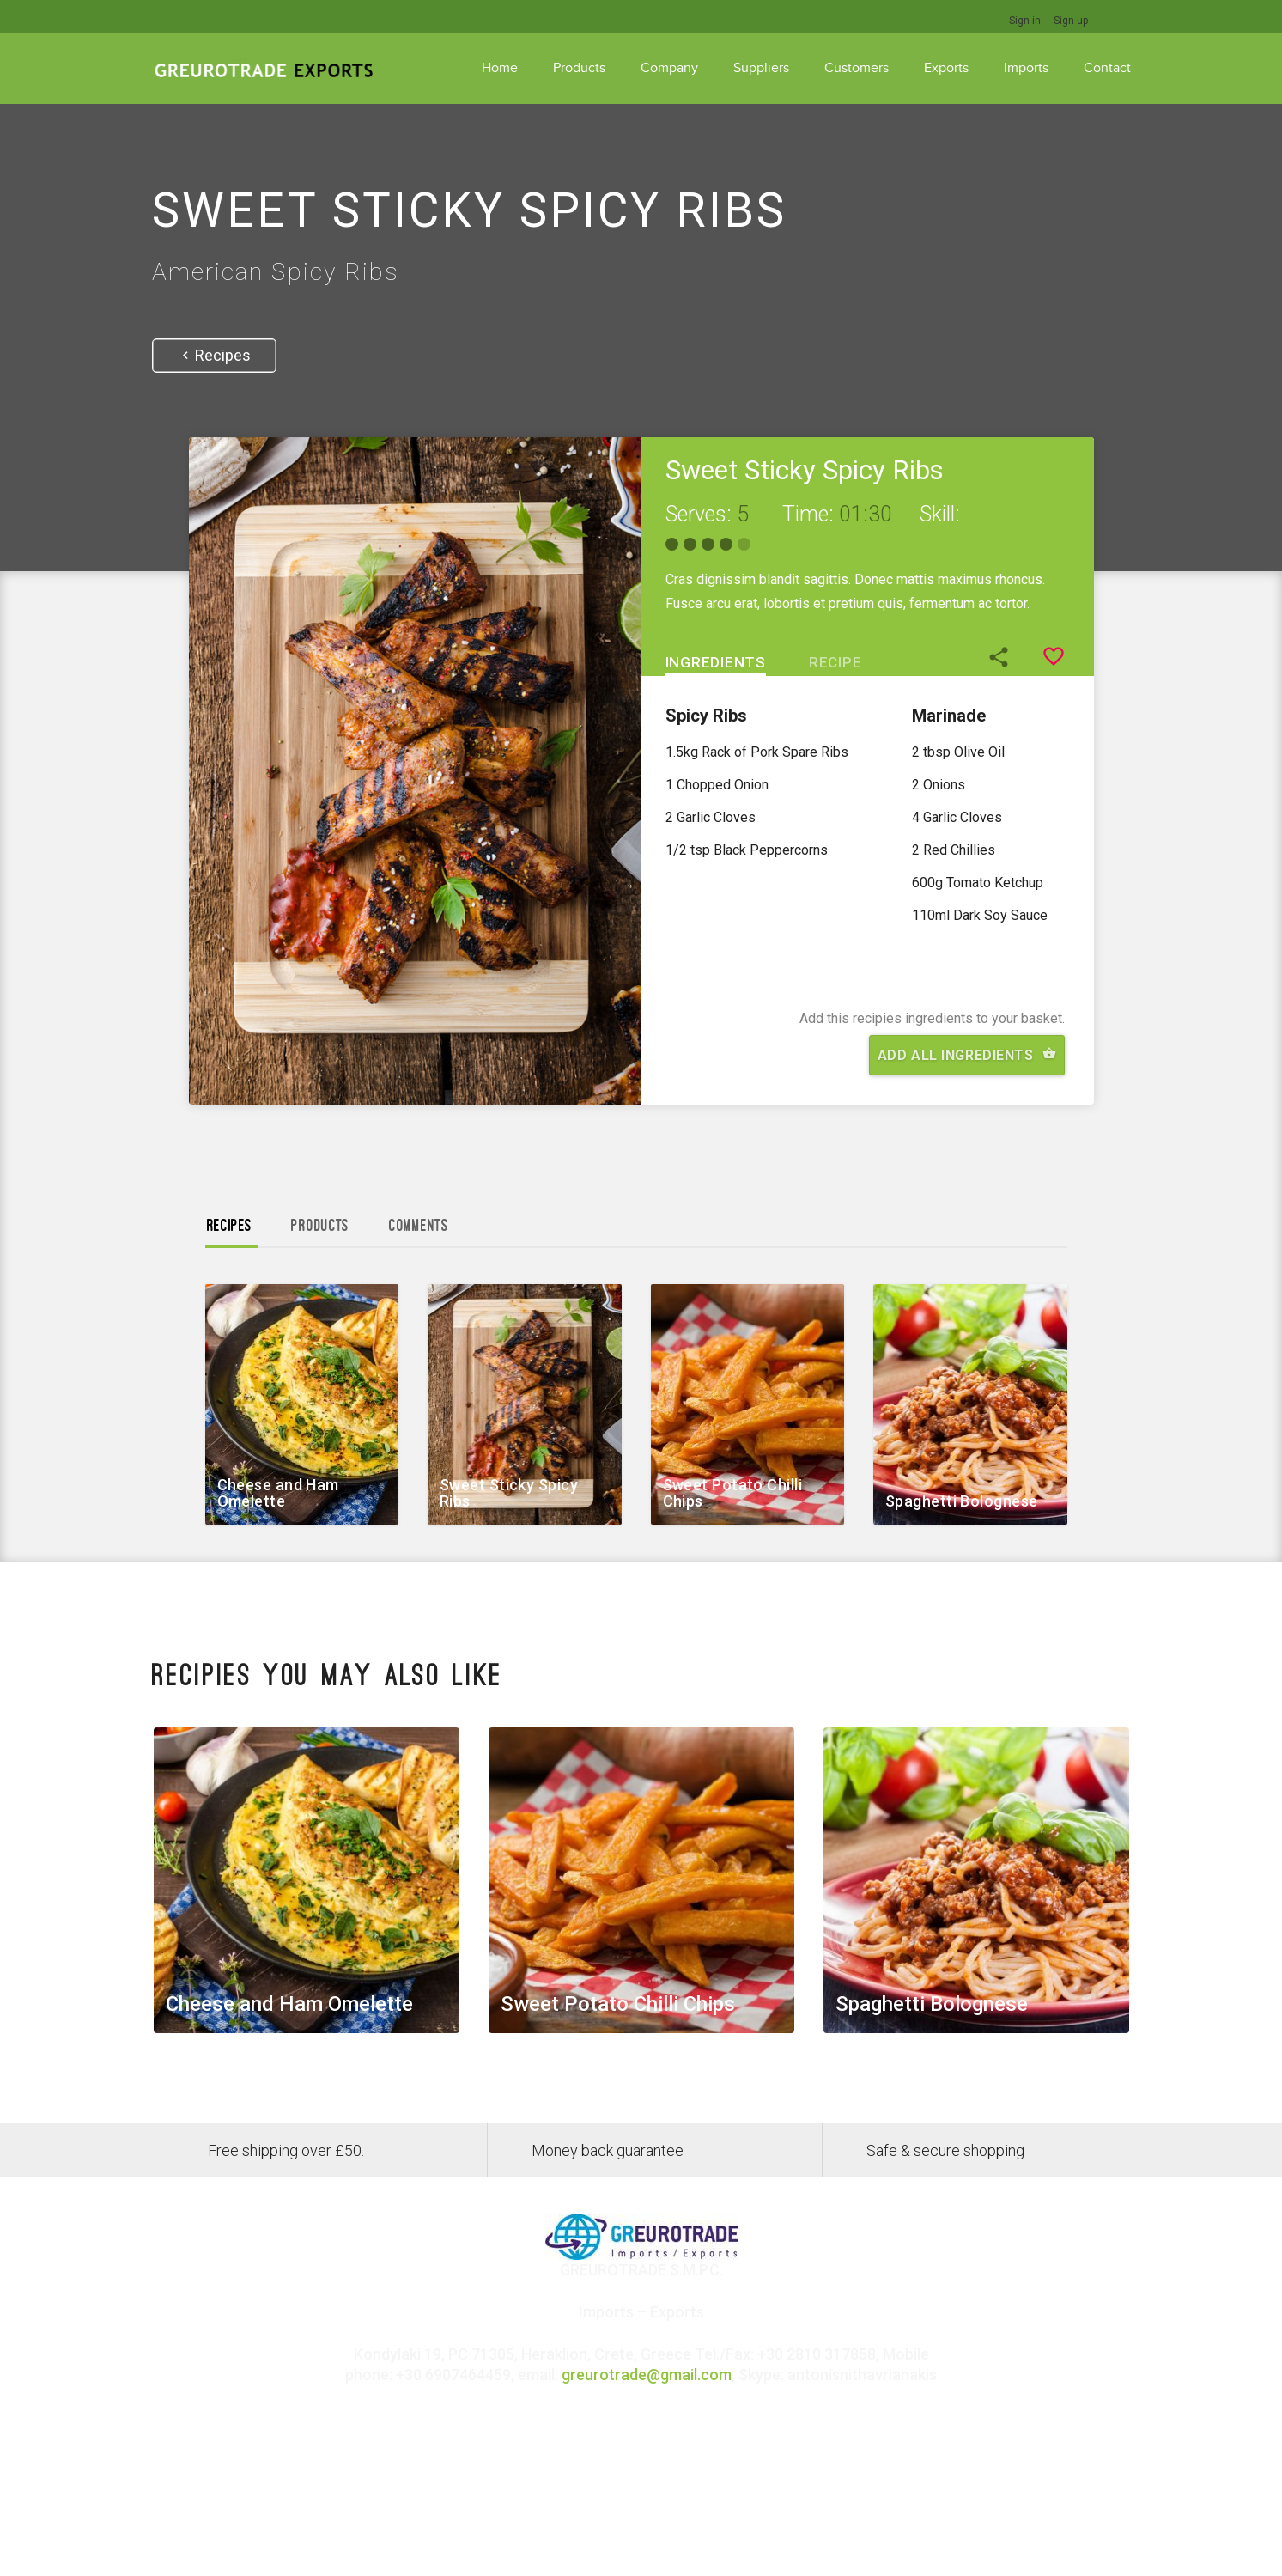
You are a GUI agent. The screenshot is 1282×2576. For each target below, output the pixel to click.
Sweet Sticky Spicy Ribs (509, 1493)
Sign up (1071, 21)
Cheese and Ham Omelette (278, 1493)
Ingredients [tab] (715, 662)
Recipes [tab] (229, 1225)
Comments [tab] (419, 1225)
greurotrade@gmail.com (647, 2375)
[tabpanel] (867, 839)
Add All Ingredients (967, 1054)
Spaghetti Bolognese (961, 1501)
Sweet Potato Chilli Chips (733, 1493)
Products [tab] (320, 1225)
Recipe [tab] (835, 662)
